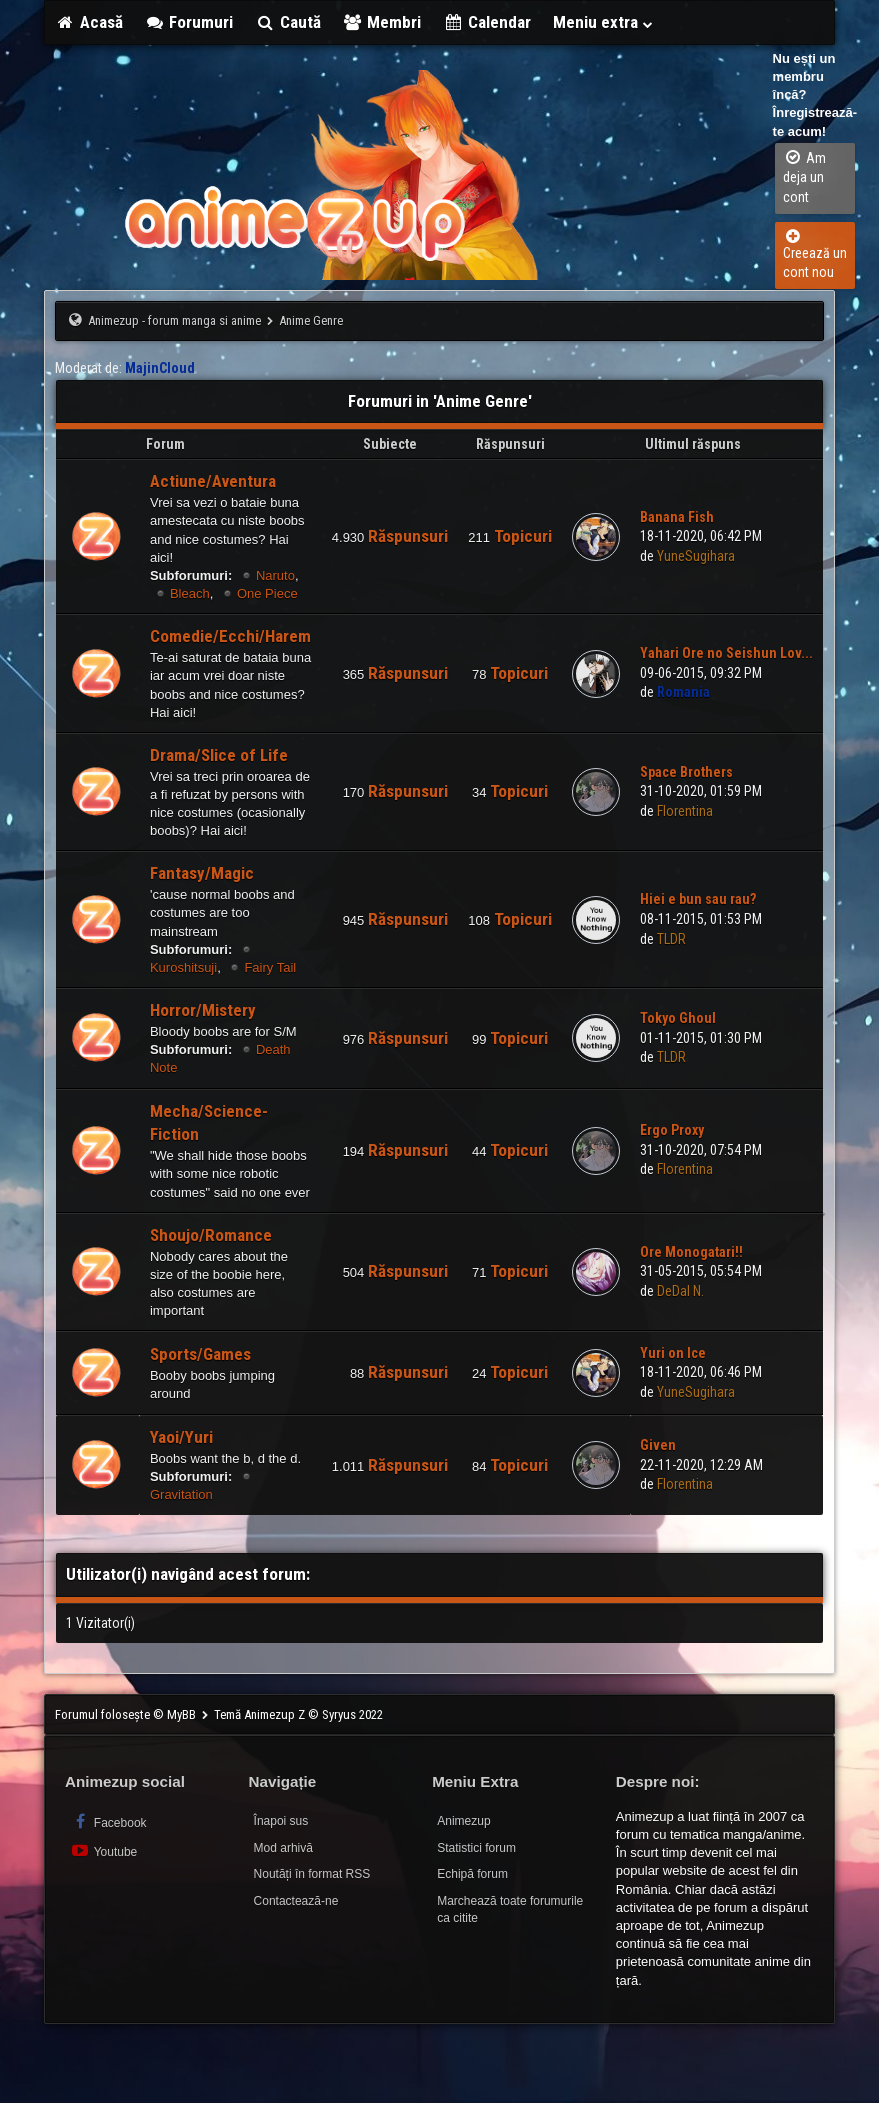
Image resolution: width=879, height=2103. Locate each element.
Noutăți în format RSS (312, 1874)
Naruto (275, 575)
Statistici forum (476, 1848)
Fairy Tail (270, 967)
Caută (288, 22)
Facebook (108, 1821)
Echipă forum (472, 1874)
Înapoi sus (281, 1821)
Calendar (487, 22)
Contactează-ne (296, 1901)
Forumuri (189, 22)
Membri (382, 22)
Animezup (463, 1821)
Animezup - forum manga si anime (174, 320)
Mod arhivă (283, 1848)
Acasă (89, 22)
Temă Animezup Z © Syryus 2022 (298, 1714)
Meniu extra (604, 22)
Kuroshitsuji (183, 967)
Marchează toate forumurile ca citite (510, 1909)
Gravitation (181, 1494)
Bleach (190, 593)
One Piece (267, 593)
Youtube (103, 1850)
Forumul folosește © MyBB (127, 1714)
